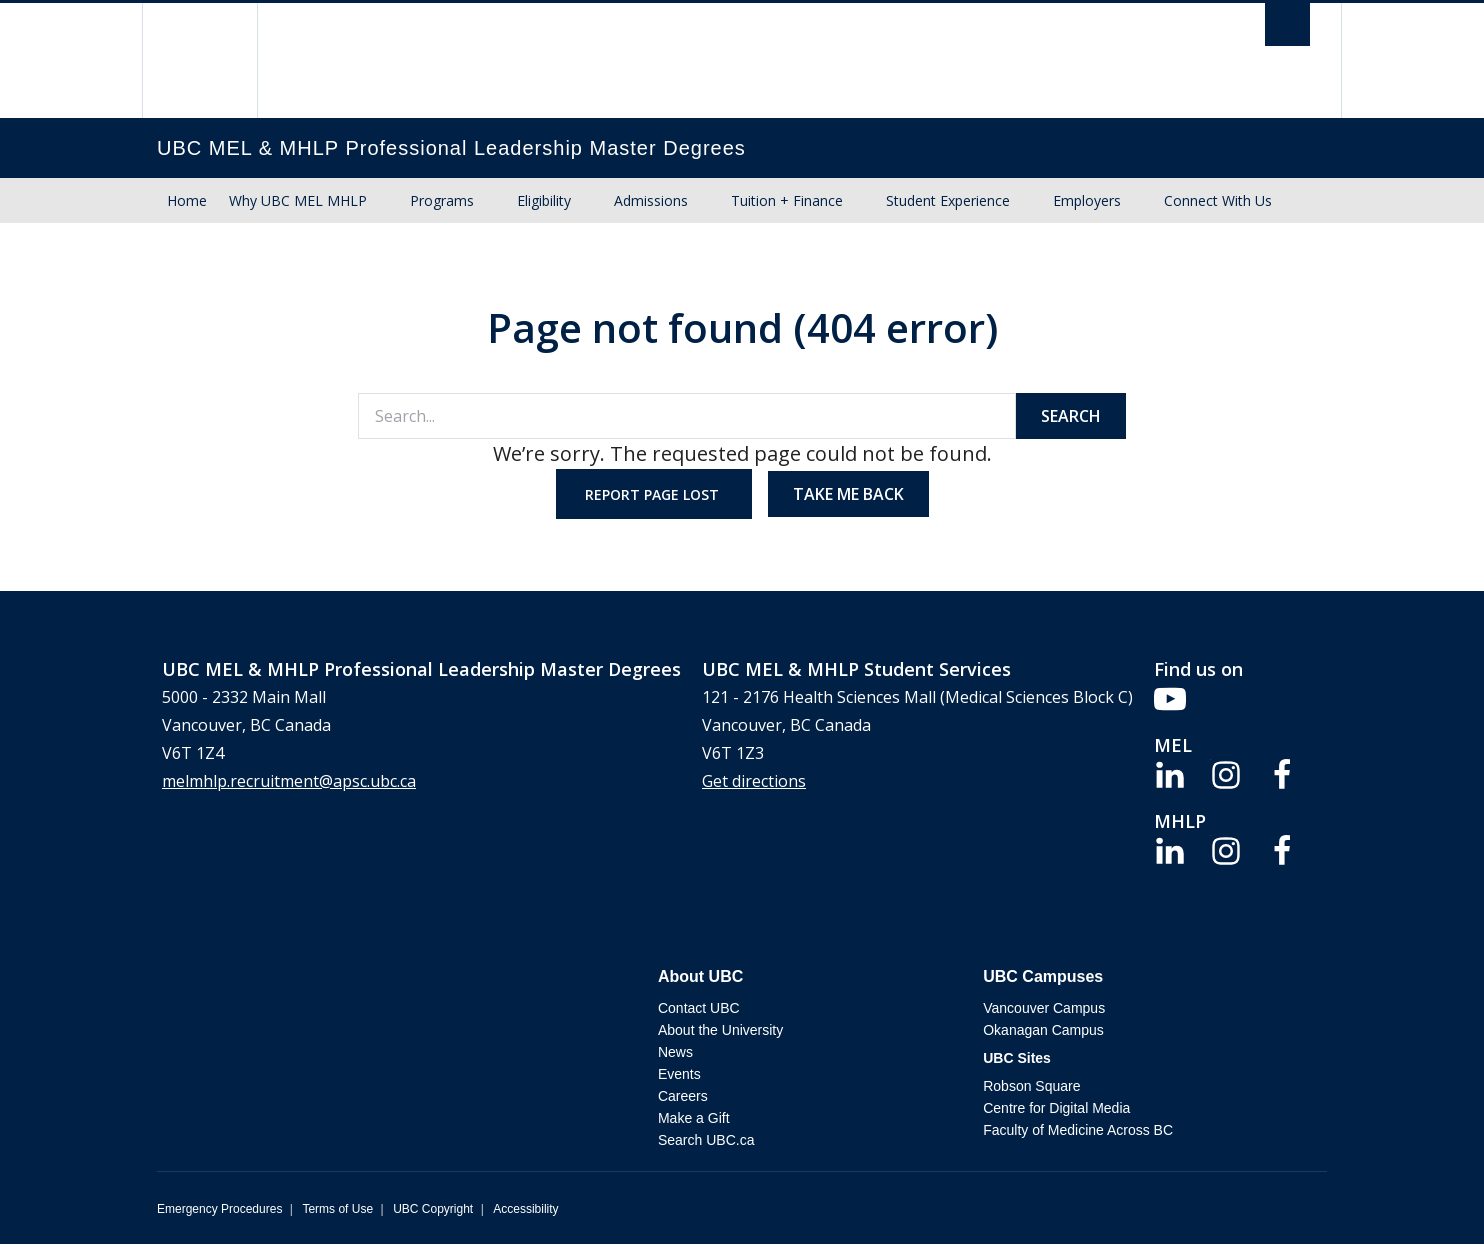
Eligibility (544, 200)
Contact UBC (699, 1008)
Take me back (848, 494)
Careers (683, 1096)
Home (187, 200)
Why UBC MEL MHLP (298, 200)
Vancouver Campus (1044, 1008)
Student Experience (948, 200)
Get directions (754, 781)
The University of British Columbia (199, 60)
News (675, 1052)
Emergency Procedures (219, 1209)
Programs (442, 200)
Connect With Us (1218, 200)
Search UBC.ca (706, 1140)
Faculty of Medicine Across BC (1078, 1130)
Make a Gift (694, 1118)
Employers (1087, 200)
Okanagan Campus (1043, 1030)
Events (679, 1074)
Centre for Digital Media (1056, 1108)
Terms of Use (337, 1209)
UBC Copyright (433, 1209)
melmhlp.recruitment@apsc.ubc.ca (289, 781)
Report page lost (654, 494)
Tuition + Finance (787, 200)
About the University (720, 1030)
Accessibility (525, 1209)
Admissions (651, 200)
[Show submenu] (386, 201)
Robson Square (1031, 1086)
